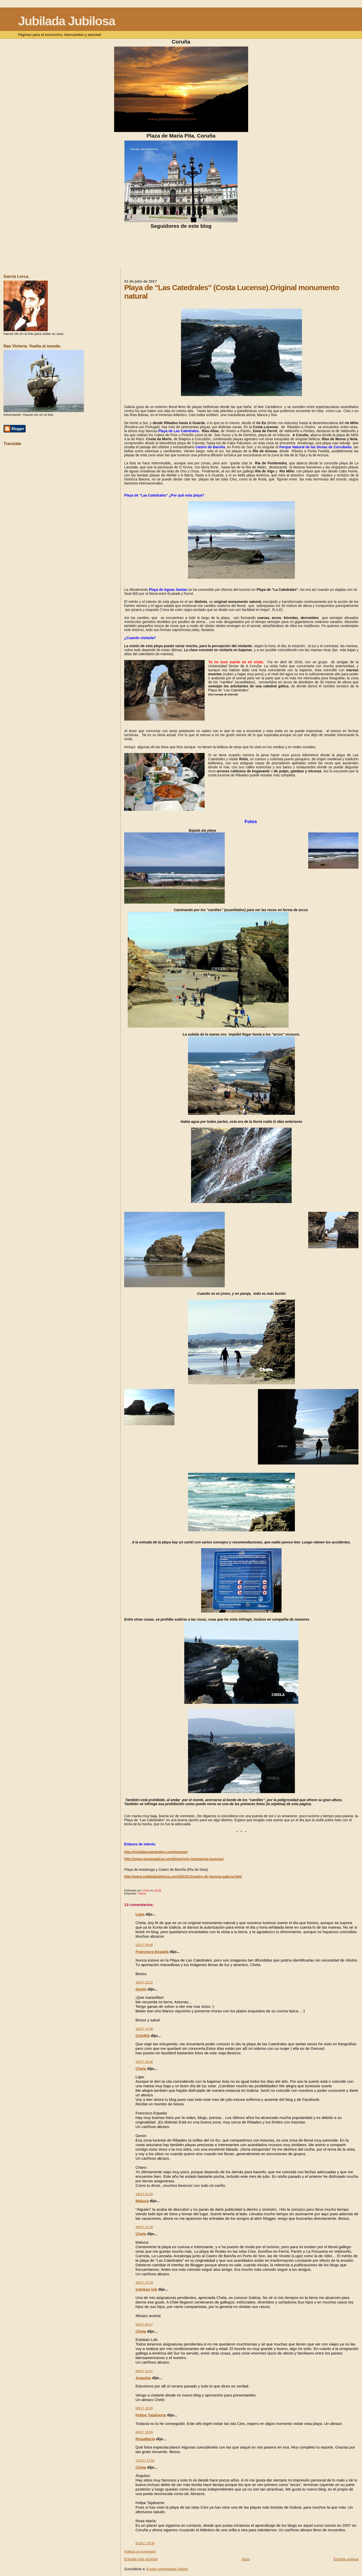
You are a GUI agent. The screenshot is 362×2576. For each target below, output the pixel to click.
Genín (141, 1989)
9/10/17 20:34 (144, 2543)
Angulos (143, 2378)
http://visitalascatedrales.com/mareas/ (156, 1852)
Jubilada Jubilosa (66, 21)
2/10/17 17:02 (144, 2460)
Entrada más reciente (141, 2559)
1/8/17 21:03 (144, 2194)
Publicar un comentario (140, 2551)
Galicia (142, 1893)
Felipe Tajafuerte (150, 2415)
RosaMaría (145, 2439)
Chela (140, 2068)
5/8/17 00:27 (144, 2324)
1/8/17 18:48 (144, 2062)
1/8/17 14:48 (144, 2029)
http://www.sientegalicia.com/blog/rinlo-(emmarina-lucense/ (173, 1859)
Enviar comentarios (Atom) (167, 2569)
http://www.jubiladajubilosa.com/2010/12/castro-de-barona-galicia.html (183, 1877)
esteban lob (146, 2289)
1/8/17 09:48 (144, 1945)
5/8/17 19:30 (144, 2408)
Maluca (142, 2201)
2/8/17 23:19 (144, 2282)
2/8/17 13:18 (144, 2227)
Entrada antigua (346, 2559)
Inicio (246, 2559)
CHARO (142, 2035)
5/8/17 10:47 (144, 2371)
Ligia (140, 1914)
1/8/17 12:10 (144, 1982)
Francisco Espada (152, 1951)
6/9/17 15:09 (144, 2432)
